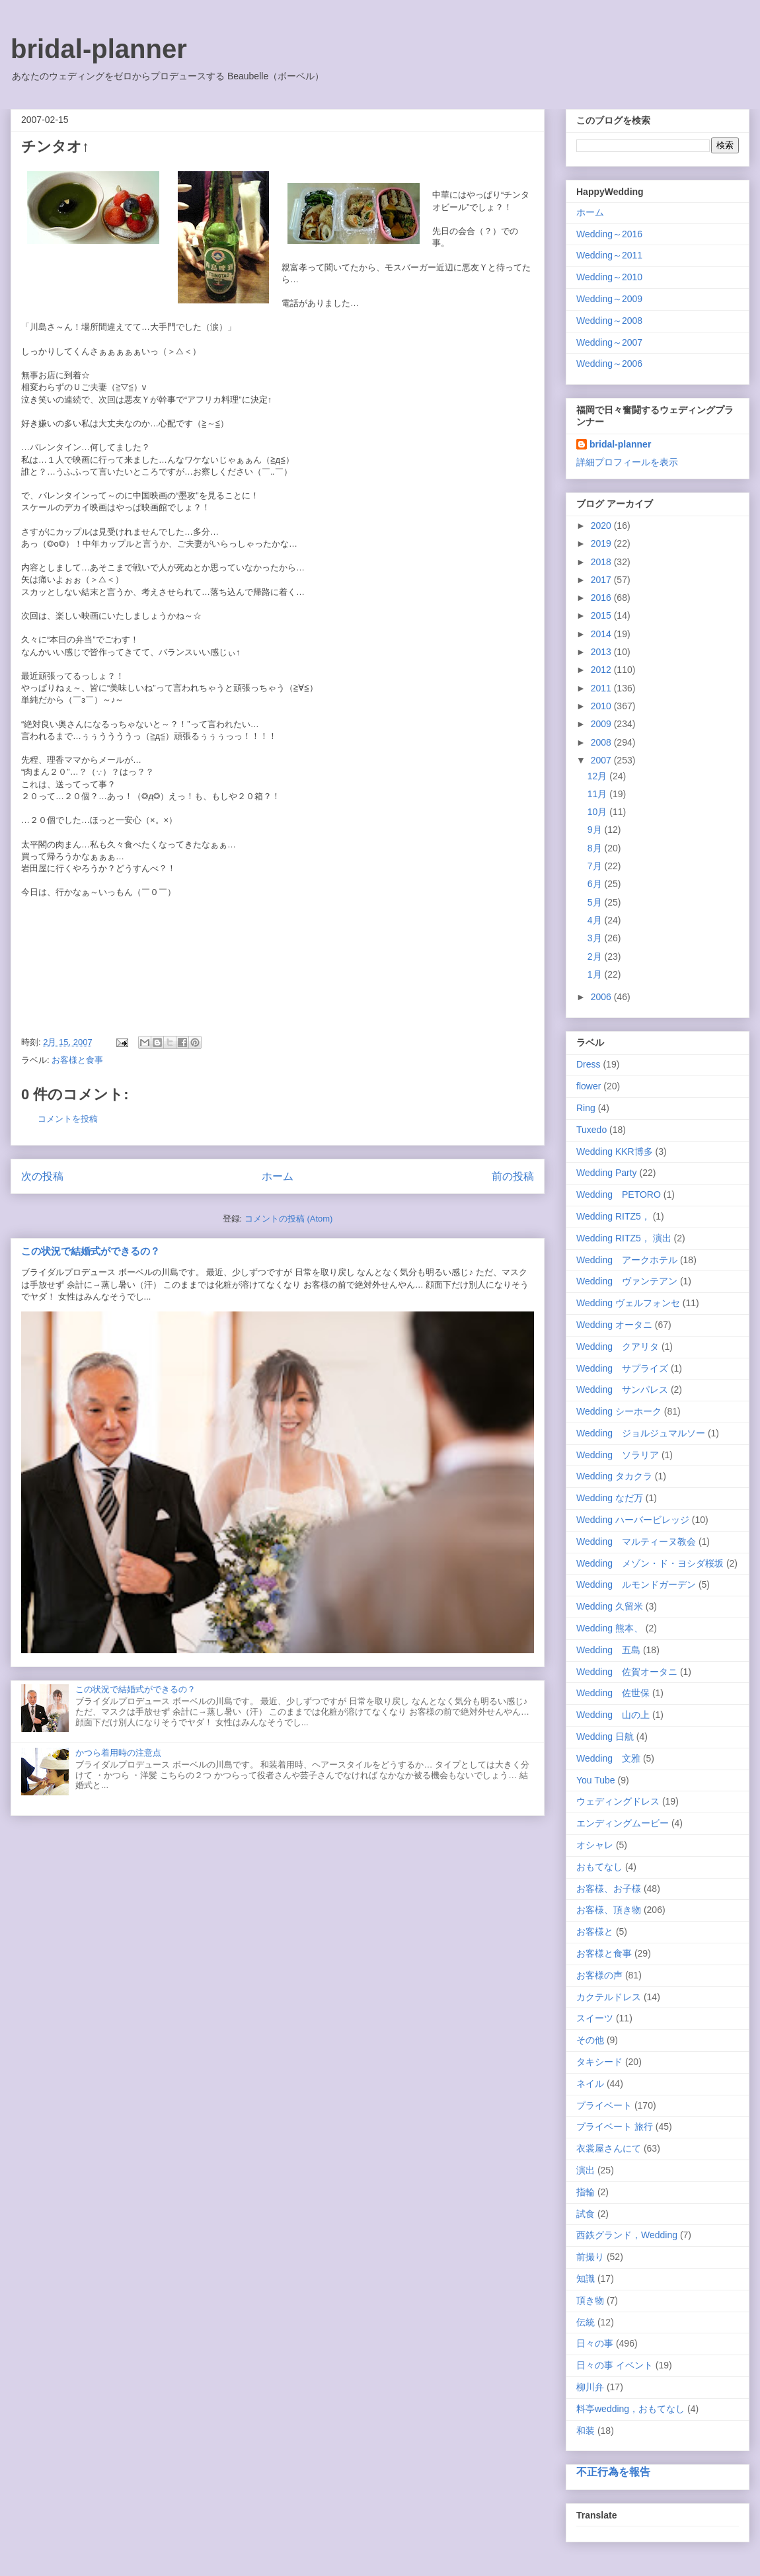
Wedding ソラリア (617, 1455)
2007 (602, 760)
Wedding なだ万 (609, 1498)
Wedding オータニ (614, 1324)
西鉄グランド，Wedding (626, 2235)
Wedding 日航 (605, 1736)
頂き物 (590, 2300)
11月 (598, 794)
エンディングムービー (622, 1823)
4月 (596, 920)
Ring (585, 1108)
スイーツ (594, 2018)
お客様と (594, 1931)
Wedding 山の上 (613, 1714)
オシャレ (594, 1845)
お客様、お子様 (608, 1888)
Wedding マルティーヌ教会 (636, 1541)
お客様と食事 (77, 1060)
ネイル (590, 2083)
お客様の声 (599, 1975)
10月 (598, 811)
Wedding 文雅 (608, 1758)
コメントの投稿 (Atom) (289, 1219)
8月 (596, 848)
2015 (602, 615)
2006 (602, 997)
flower (588, 1086)
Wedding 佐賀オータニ (626, 1671)
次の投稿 (42, 1176)
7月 (596, 866)
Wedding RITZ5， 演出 (623, 1238)
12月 (598, 776)
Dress (588, 1064)
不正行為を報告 (613, 2472)
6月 (596, 883)
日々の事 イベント (614, 2365)
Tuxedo (591, 1129)
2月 (596, 956)
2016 (602, 597)
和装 (585, 2430)
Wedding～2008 (609, 320)
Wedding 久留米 (609, 1606)
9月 (596, 829)
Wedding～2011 (609, 255)
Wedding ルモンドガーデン (636, 1584)
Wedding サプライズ (622, 1368)
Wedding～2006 (609, 363)
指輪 (585, 2192)
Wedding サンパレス (622, 1389)
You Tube (595, 1780)
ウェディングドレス (618, 1801)
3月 (596, 938)
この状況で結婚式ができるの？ (90, 1251)
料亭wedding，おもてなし (630, 2408)
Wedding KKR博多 (614, 1151)
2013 (602, 651)
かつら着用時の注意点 (118, 1753)
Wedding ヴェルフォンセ (628, 1303)
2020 (602, 525)
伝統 (585, 2322)
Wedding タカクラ (614, 1476)
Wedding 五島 (608, 1650)
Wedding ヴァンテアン (626, 1281)
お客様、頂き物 (608, 1909)
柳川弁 (590, 2387)
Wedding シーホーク (619, 1411)
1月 (596, 974)
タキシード (599, 2061)
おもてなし (599, 1866)
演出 (585, 2170)
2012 (602, 669)
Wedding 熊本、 (609, 1628)
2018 (602, 562)
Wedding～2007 (609, 342)
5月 (596, 902)
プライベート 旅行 (614, 2126)
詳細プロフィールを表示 (627, 462)
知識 (585, 2278)
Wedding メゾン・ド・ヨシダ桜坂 (650, 1563)
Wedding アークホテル (626, 1260)
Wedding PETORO (618, 1194)
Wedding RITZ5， (613, 1216)
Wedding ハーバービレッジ (632, 1519)
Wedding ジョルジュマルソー (640, 1433)
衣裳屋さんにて (608, 2148)
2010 (602, 706)
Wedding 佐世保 (613, 1693)
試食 (585, 2213)
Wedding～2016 (609, 234)
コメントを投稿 (68, 1119)
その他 (590, 2040)
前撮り (590, 2256)
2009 (602, 724)
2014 (602, 634)
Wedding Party (606, 1172)
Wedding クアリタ (617, 1346)
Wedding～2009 (609, 298)
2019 (602, 543)
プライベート (604, 2105)
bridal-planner (99, 48)
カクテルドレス (608, 1997)
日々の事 (594, 2343)
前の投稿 (513, 1176)
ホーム (277, 1176)
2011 (602, 688)
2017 (602, 579)
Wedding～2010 (609, 277)
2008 (602, 742)
